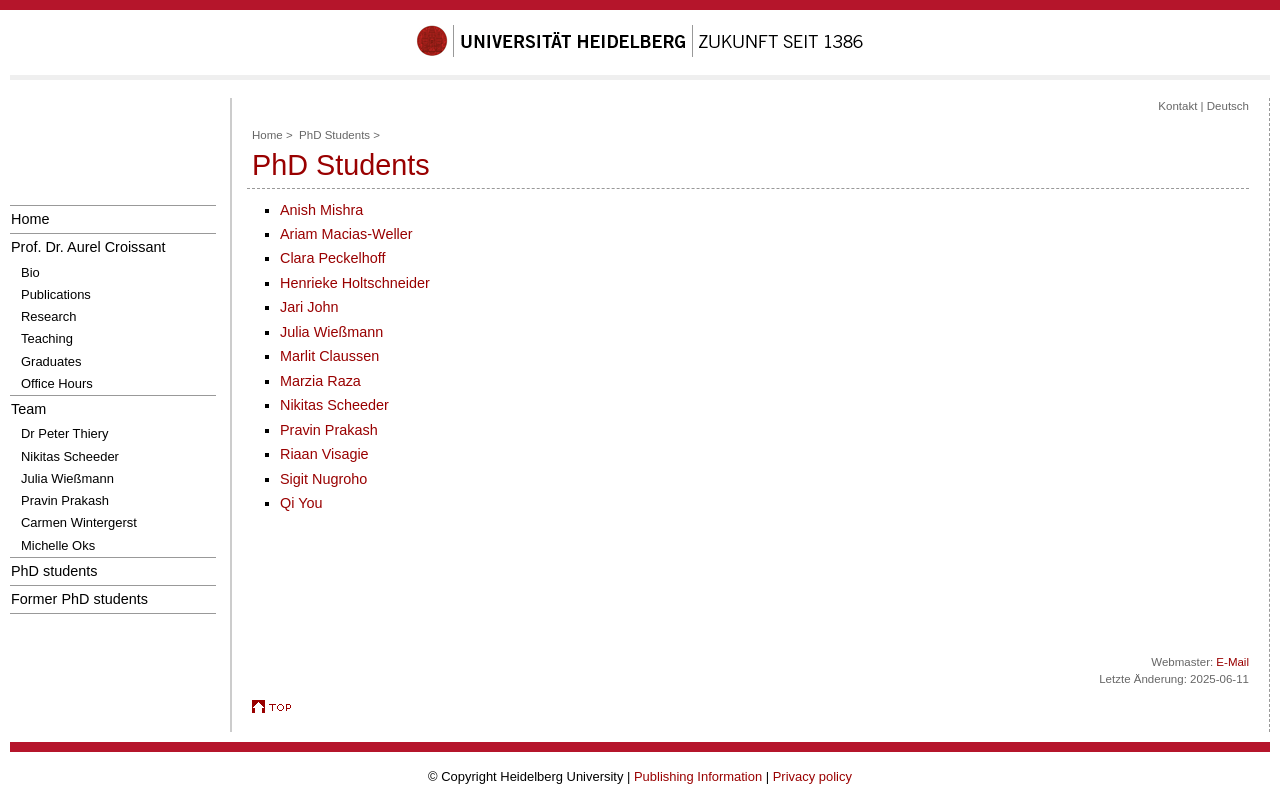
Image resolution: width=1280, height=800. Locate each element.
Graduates (51, 361)
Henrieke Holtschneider (355, 283)
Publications (56, 294)
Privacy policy (812, 776)
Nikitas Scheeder (70, 456)
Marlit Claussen (329, 356)
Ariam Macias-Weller (346, 234)
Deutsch (1228, 106)
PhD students (54, 571)
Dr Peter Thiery (65, 433)
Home (30, 219)
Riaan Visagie (324, 454)
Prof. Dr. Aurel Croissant (88, 247)
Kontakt (1177, 106)
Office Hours (57, 383)
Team (28, 409)
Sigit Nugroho (323, 479)
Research (48, 316)
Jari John (309, 307)
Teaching (47, 338)
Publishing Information (698, 776)
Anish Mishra (321, 210)
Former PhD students (79, 599)
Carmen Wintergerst (79, 522)
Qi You (301, 503)
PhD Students (334, 135)
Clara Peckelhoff (332, 258)
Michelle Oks (58, 545)
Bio (30, 272)
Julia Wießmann (67, 478)
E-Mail (1232, 662)
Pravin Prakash (65, 500)
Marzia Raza (320, 381)
